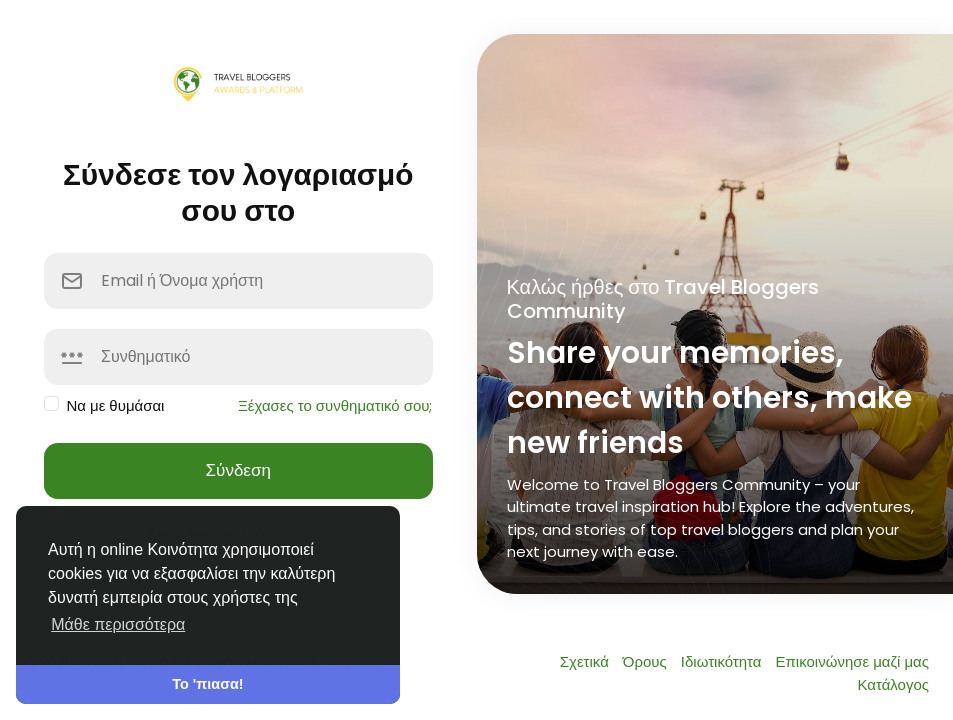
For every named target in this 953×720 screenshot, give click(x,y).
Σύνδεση (238, 470)
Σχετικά (586, 661)
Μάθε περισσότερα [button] (118, 624)
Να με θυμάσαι (116, 405)
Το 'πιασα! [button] (207, 684)
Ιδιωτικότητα (723, 661)
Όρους (647, 661)
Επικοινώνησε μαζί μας (852, 661)
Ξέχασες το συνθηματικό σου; (335, 405)
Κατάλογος (893, 684)
